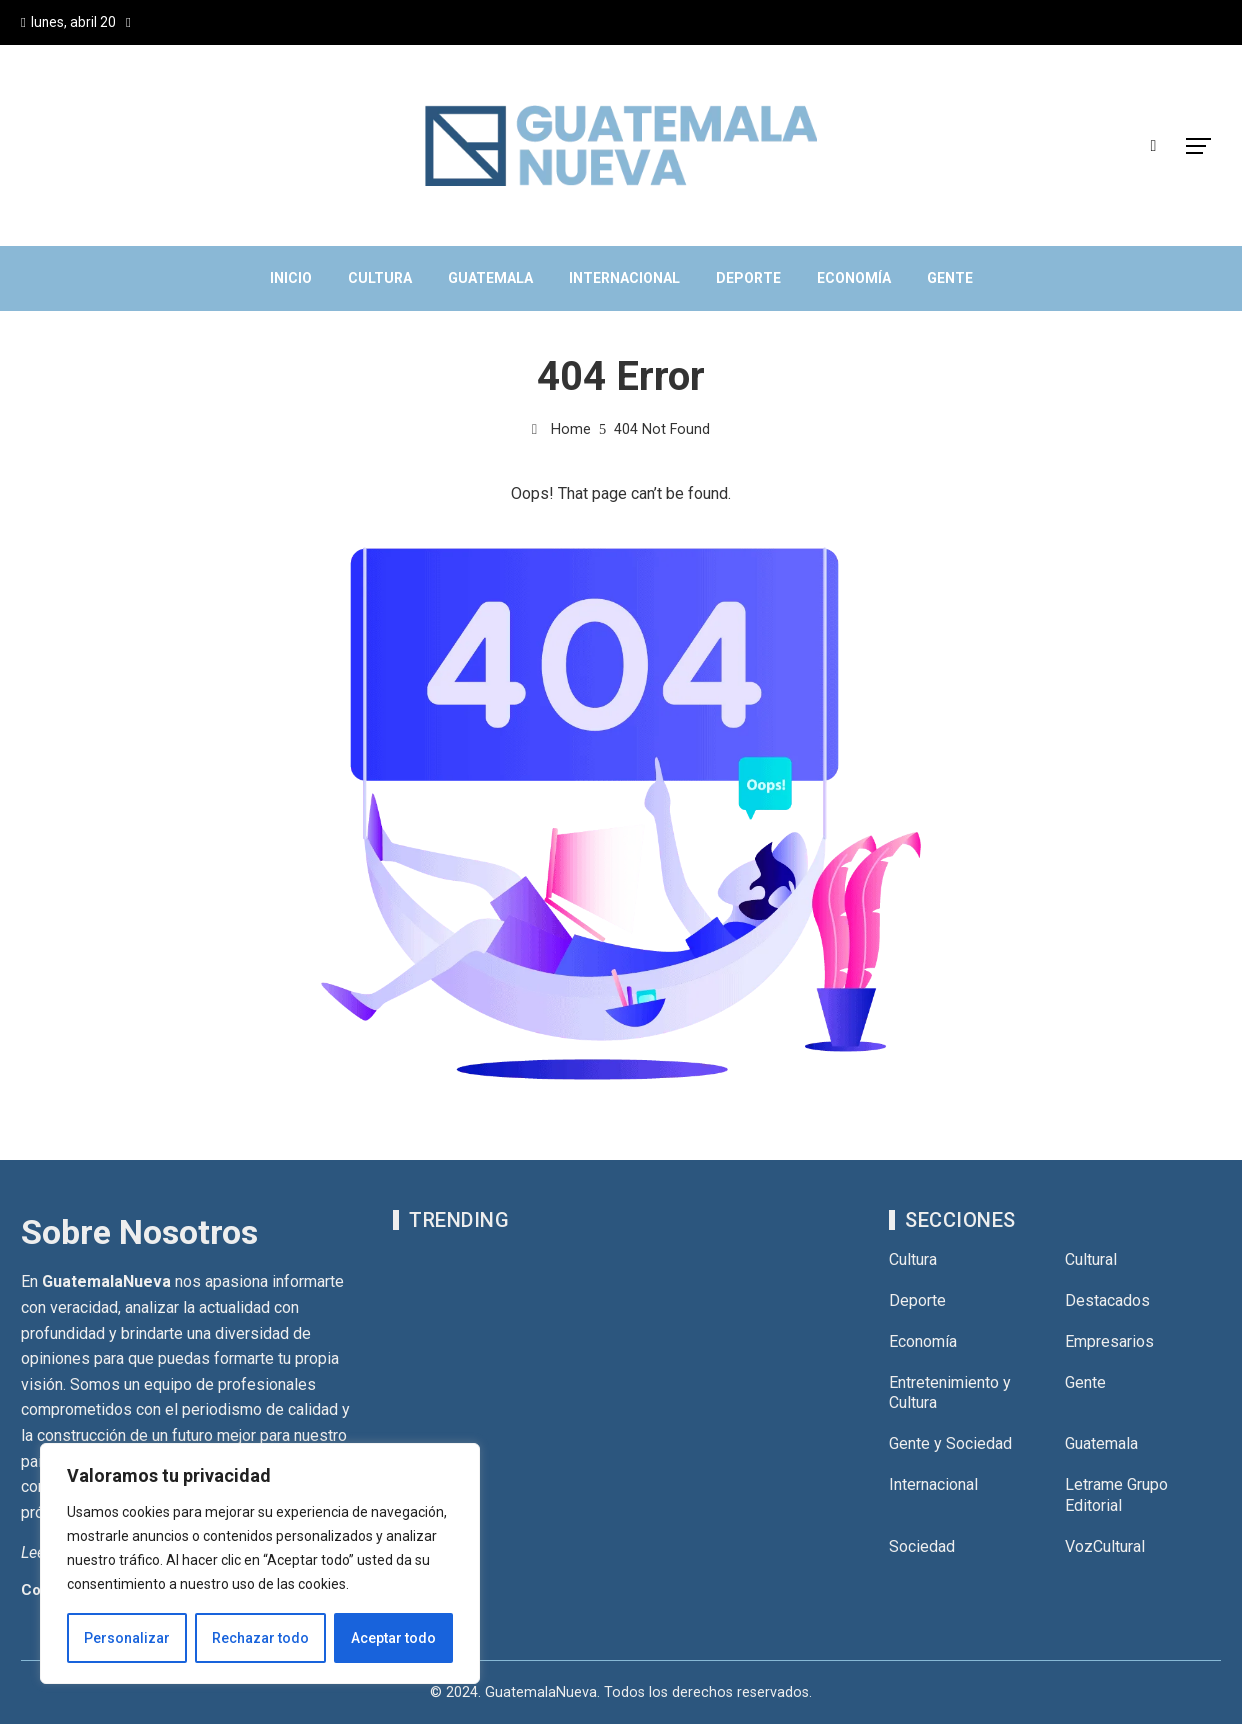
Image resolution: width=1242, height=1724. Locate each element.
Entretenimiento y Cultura (950, 1393)
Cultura (913, 1259)
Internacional (933, 1484)
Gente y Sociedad (950, 1443)
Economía (923, 1341)
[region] (260, 1564)
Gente (1085, 1382)
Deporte (917, 1300)
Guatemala (1101, 1443)
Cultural (1091, 1259)
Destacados (1107, 1300)
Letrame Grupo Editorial (1116, 1495)
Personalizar (127, 1638)
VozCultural (1105, 1546)
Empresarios (1109, 1341)
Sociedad (922, 1546)
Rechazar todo (260, 1638)
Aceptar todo (393, 1638)
